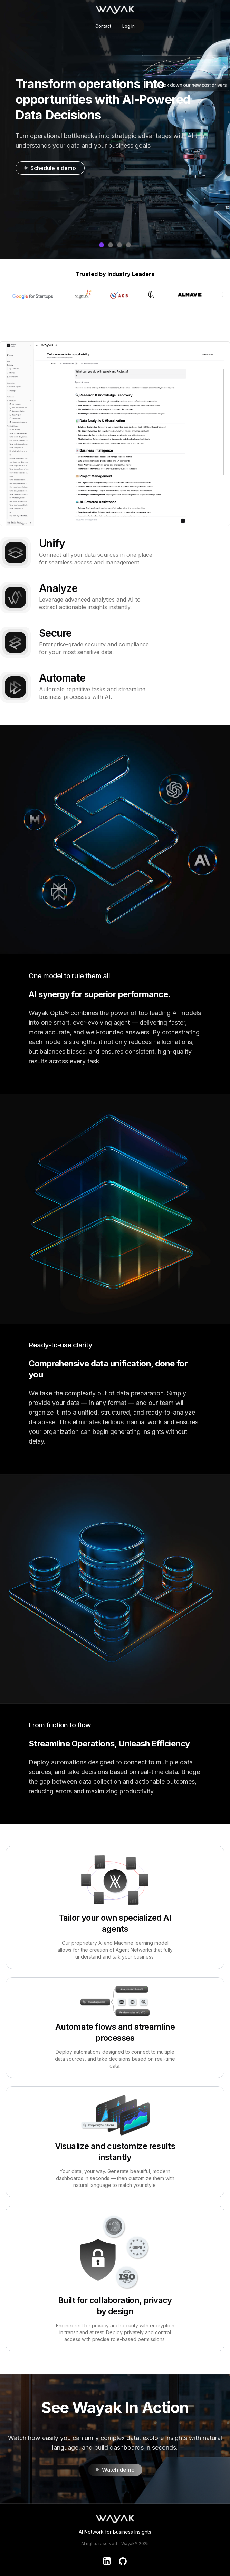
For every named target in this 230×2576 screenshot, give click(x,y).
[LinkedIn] (107, 2561)
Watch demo (115, 2469)
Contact (103, 26)
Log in (128, 26)
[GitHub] (123, 2561)
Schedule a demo (50, 168)
